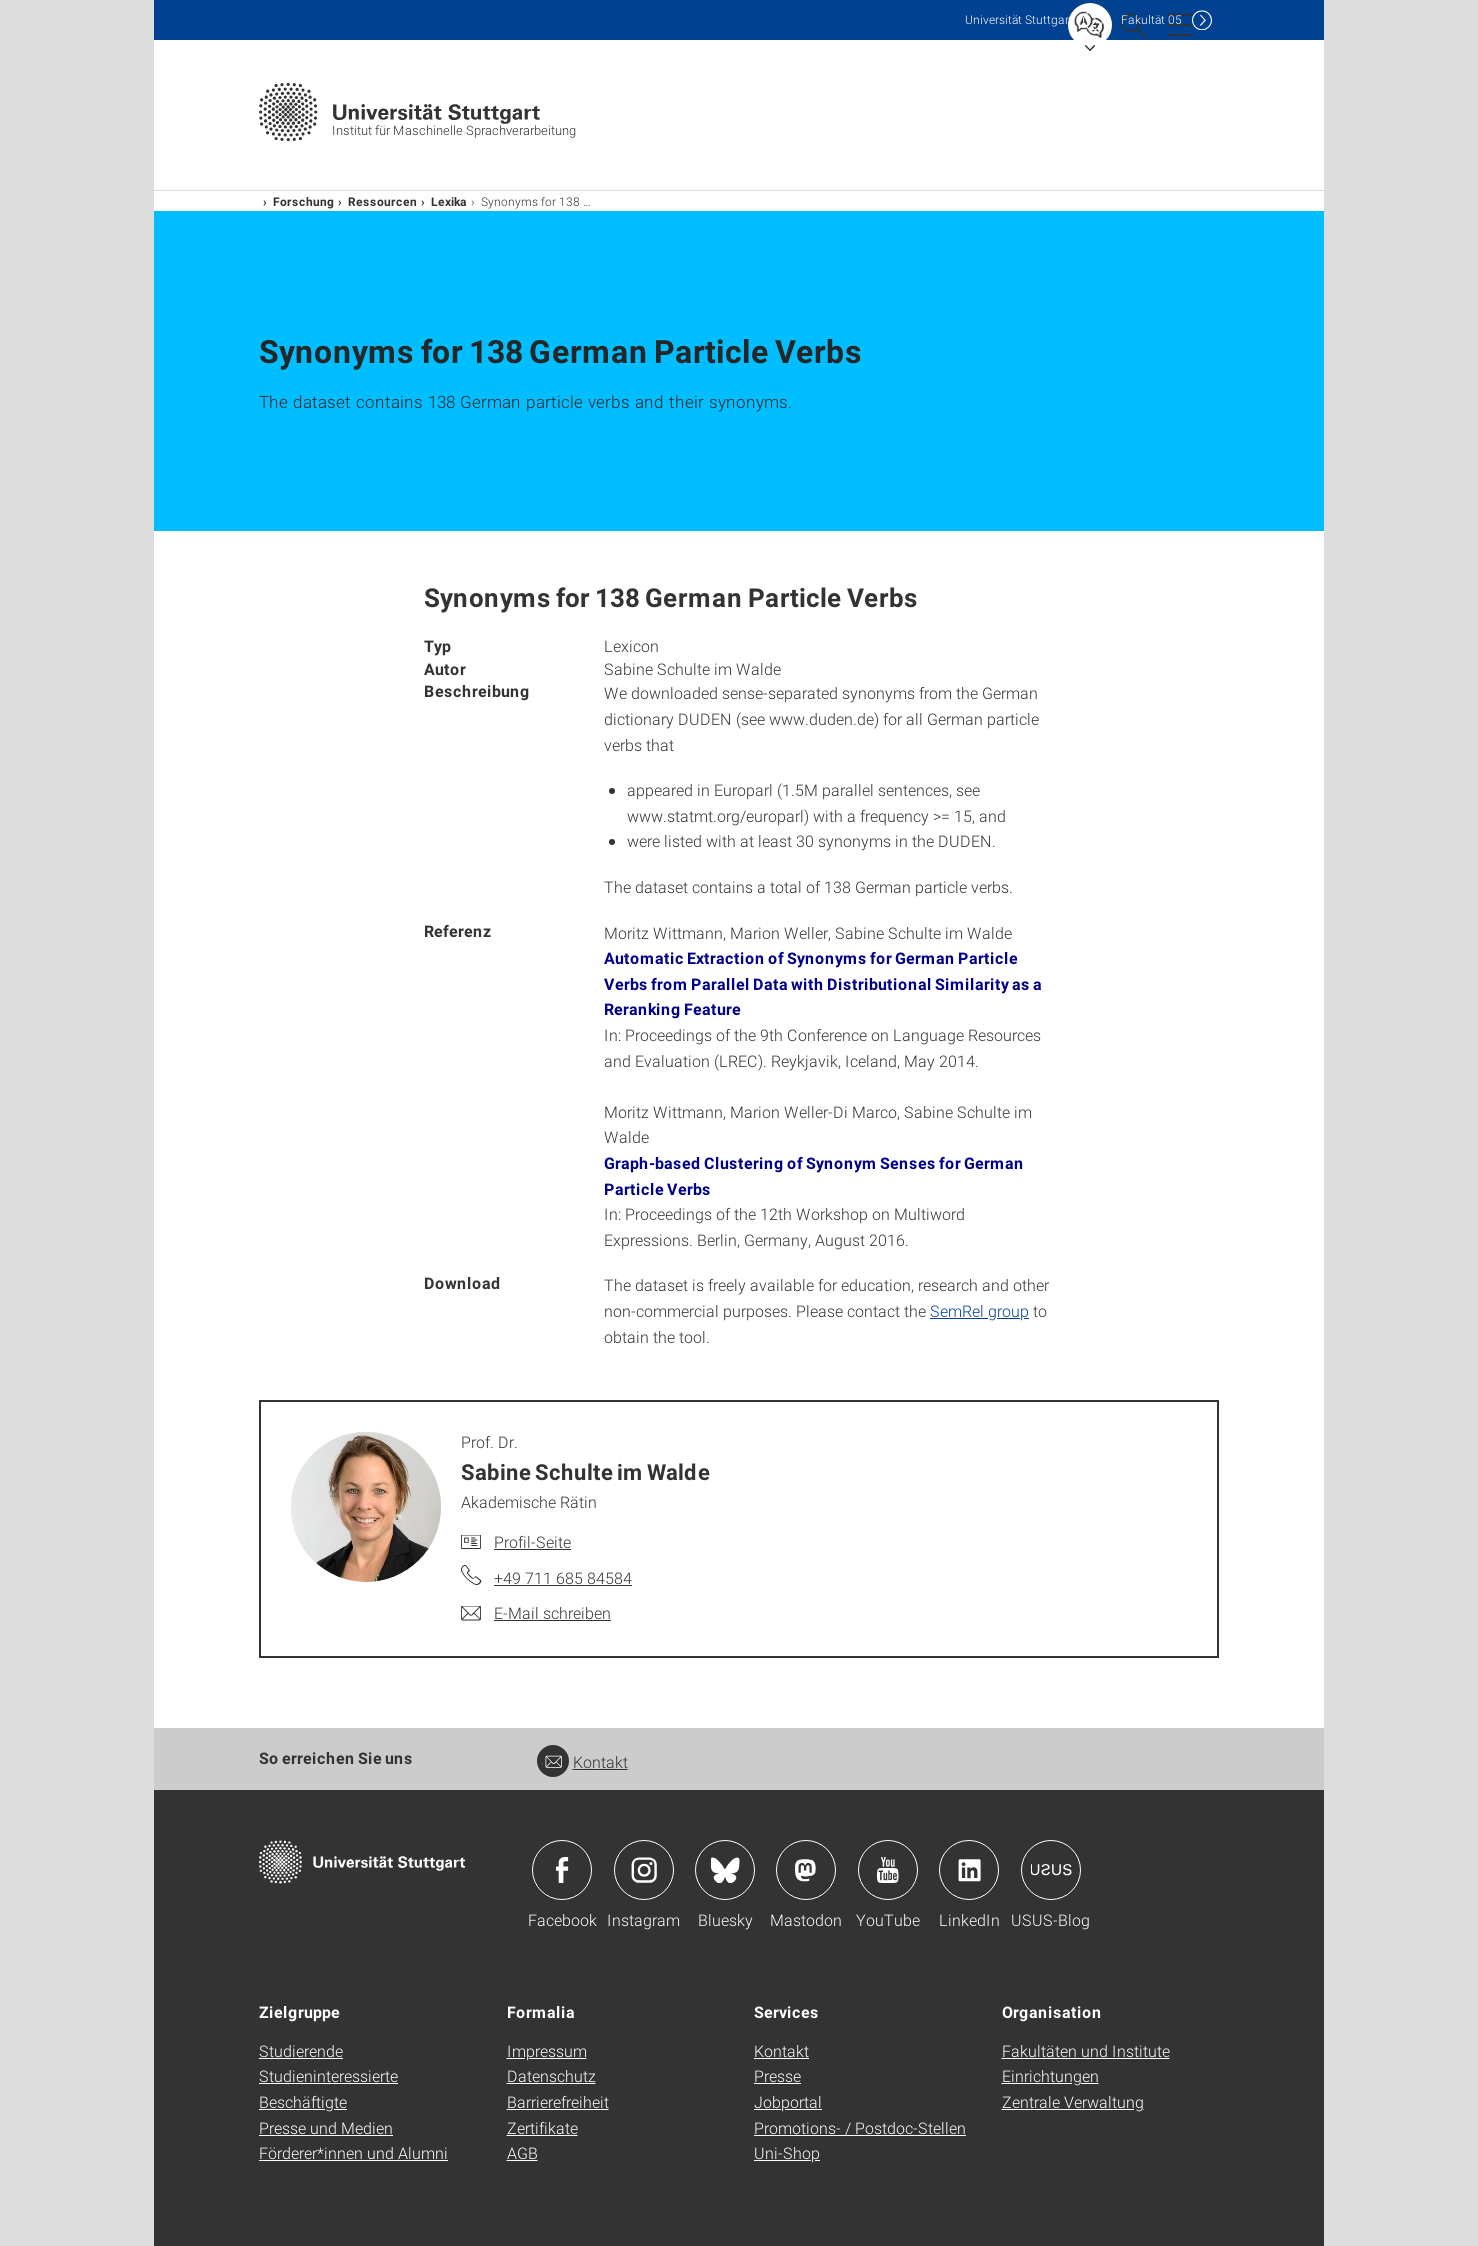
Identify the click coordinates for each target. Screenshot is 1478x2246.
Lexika (449, 201)
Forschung (303, 201)
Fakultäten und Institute (1086, 2050)
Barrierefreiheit (558, 2101)
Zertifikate (542, 2127)
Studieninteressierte (328, 2075)
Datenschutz (551, 2075)
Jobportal (788, 2101)
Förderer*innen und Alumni (353, 2152)
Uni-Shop (787, 2152)
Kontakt (582, 1761)
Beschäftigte (303, 2101)
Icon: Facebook (562, 1870)
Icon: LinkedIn (969, 1870)
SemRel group (979, 1310)
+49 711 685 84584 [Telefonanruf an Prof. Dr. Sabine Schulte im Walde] (563, 1577)
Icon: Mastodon (806, 1870)
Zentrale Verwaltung (1073, 2101)
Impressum (547, 2050)
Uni (1019, 19)
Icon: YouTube (888, 1870)
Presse (777, 2075)
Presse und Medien (326, 2127)
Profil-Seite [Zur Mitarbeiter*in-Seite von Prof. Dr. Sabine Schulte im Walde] (532, 1541)
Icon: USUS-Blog (1051, 1870)
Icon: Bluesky (725, 1870)
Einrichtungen (1050, 2075)
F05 (1151, 19)
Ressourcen (382, 201)
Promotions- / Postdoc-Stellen (860, 2127)
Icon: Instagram (644, 1870)
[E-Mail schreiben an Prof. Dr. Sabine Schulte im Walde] (536, 1613)
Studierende (301, 2050)
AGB (522, 2152)
